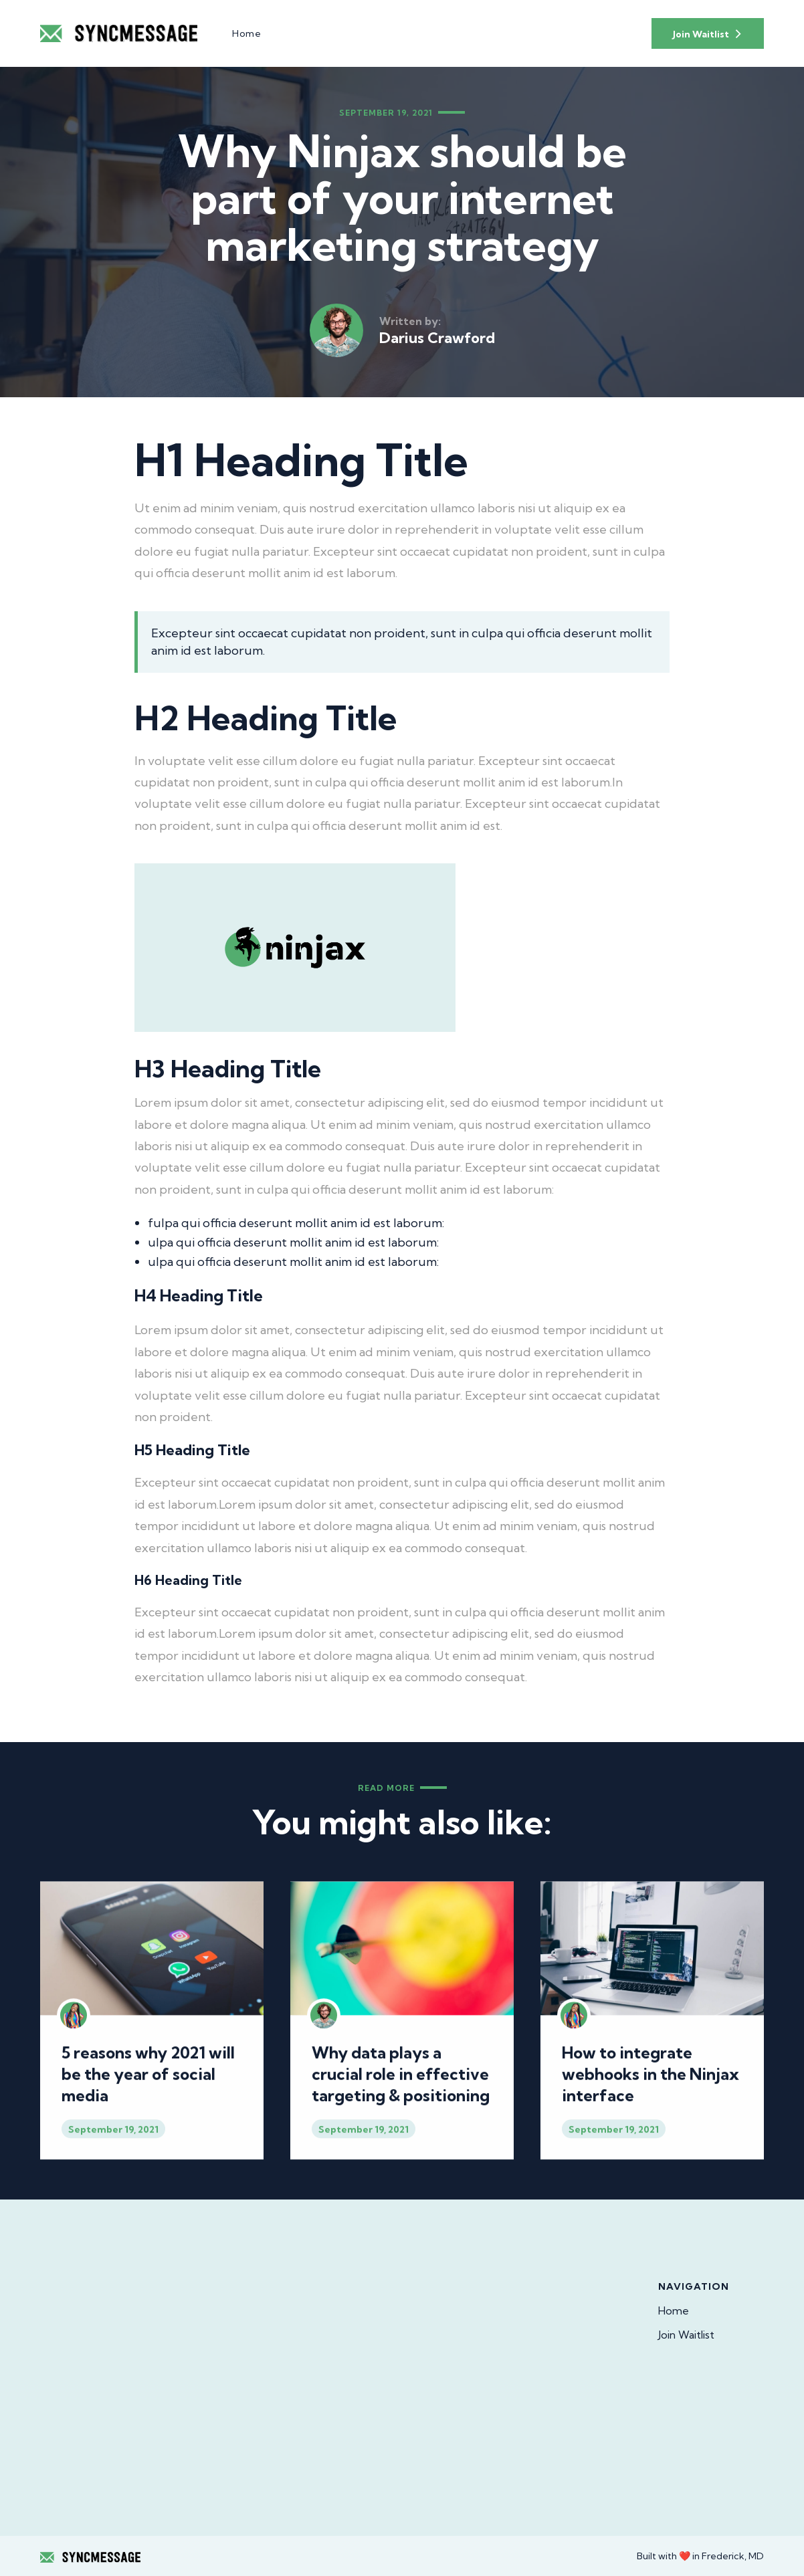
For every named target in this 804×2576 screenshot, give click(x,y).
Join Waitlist (686, 2334)
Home (673, 2310)
